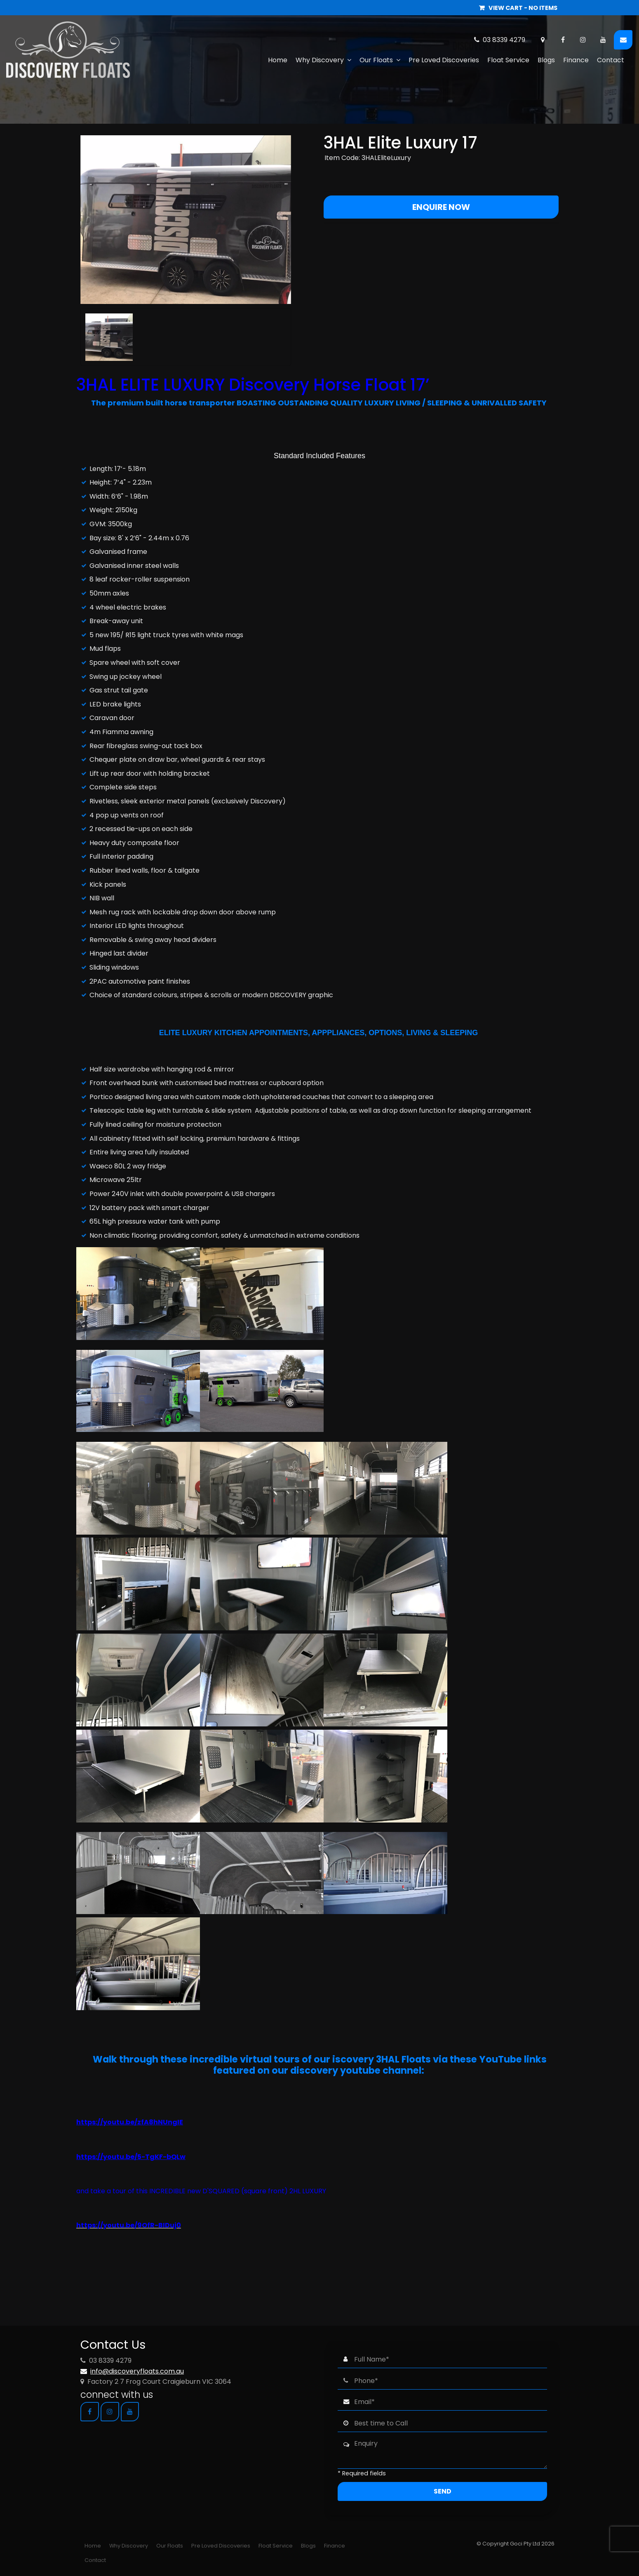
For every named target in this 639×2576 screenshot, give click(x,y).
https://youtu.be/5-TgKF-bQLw (131, 2157)
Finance (576, 60)
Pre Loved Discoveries (444, 60)
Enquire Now (441, 207)
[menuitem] (92, 2545)
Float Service (508, 60)
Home (277, 60)
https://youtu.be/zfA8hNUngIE (129, 2122)
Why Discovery (320, 60)
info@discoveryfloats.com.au (137, 2371)
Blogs (546, 60)
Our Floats (376, 60)
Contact (610, 60)
